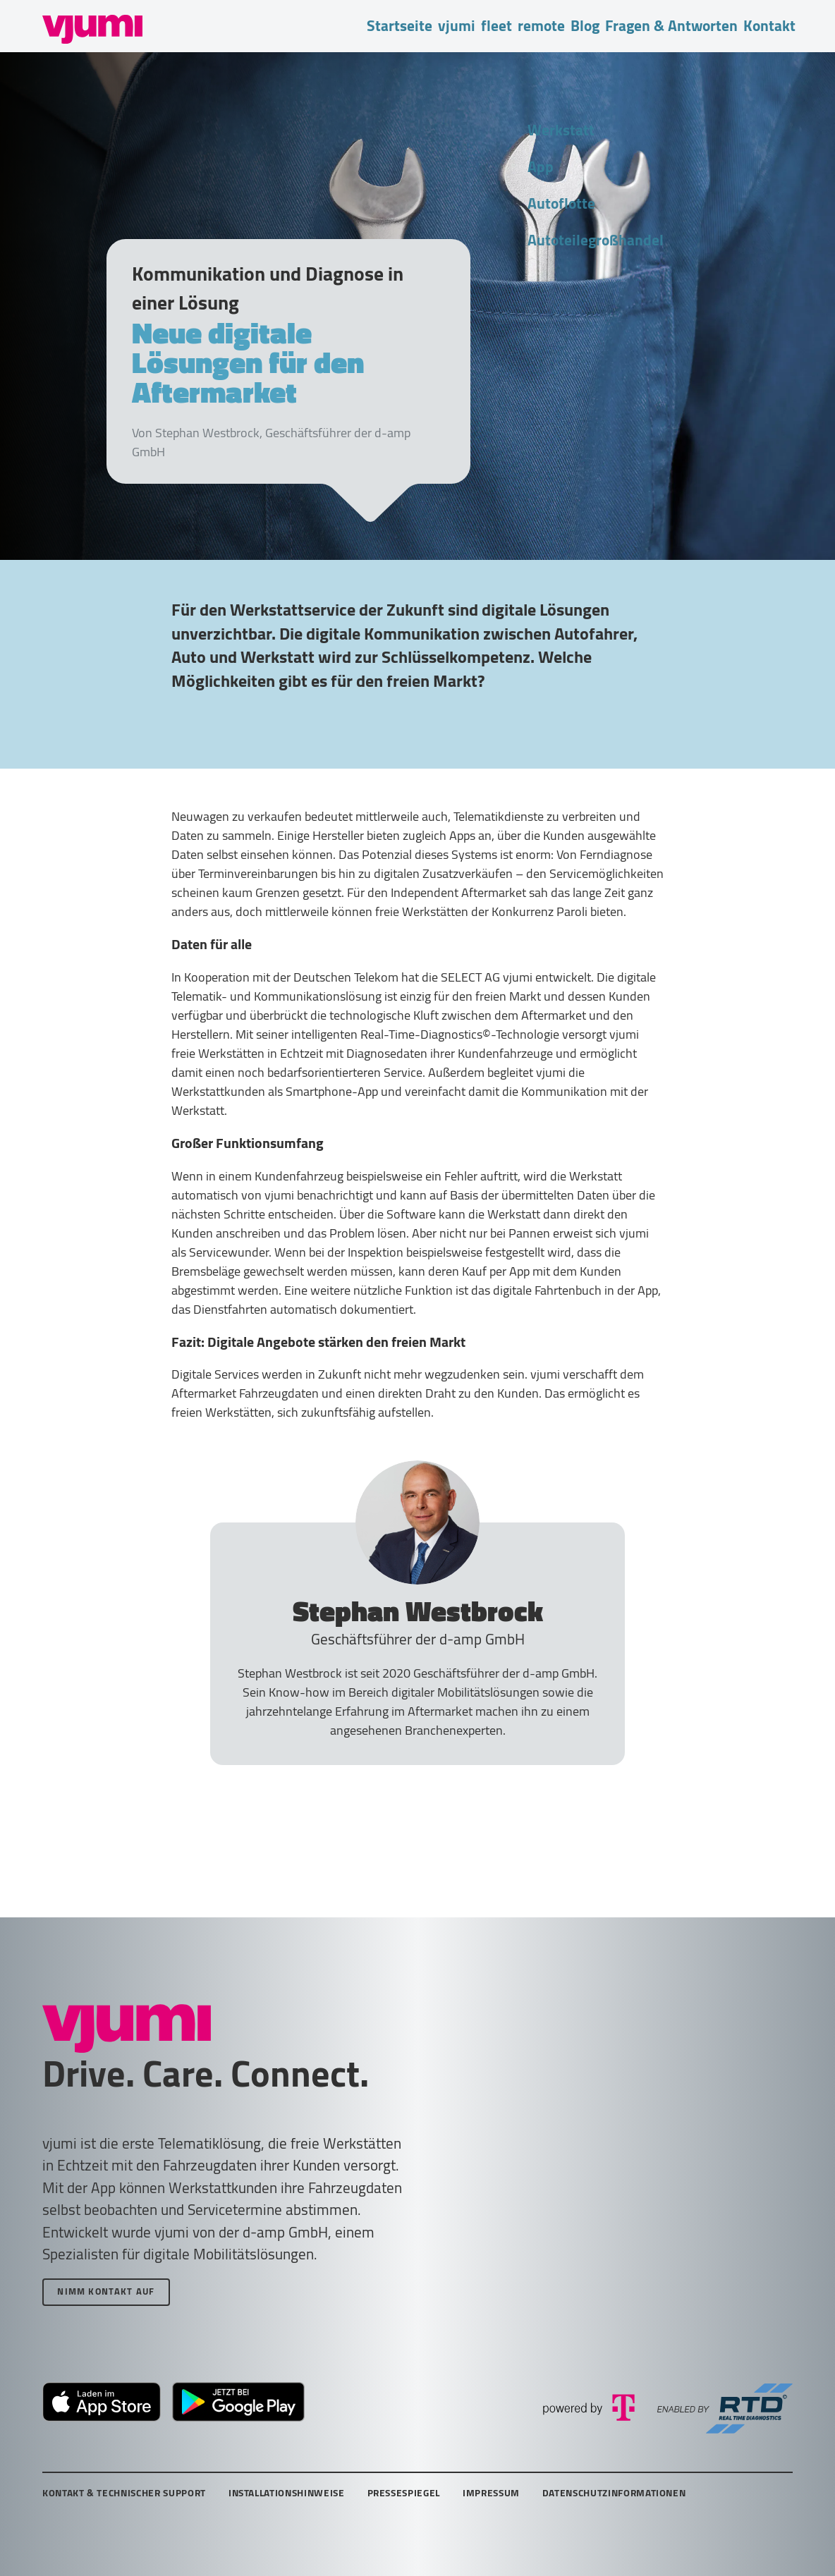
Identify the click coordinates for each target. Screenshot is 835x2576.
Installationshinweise (286, 2493)
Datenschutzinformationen (614, 2493)
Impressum (491, 2493)
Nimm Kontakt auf (105, 2291)
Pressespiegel (403, 2493)
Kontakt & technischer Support (124, 2493)
